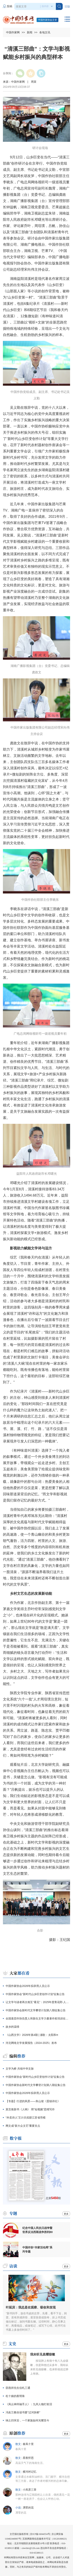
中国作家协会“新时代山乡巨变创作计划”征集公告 (35, 1994)
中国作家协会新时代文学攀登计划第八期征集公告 (36, 2010)
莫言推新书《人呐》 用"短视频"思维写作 (30, 2109)
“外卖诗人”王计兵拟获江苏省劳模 (26, 2117)
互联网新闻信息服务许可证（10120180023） (45, 2538)
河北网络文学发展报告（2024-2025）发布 (31, 2042)
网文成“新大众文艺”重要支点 (23, 2125)
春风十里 (28, 2444)
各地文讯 (44, 32)
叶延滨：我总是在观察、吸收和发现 (31, 2307)
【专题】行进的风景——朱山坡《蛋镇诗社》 (33, 2101)
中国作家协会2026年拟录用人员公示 (28, 1985)
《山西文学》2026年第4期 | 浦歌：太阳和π (32, 2034)
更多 (66, 2214)
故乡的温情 (12, 2026)
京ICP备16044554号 (40, 2534)
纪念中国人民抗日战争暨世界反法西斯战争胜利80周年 (37, 2230)
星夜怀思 (28, 2457)
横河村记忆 (29, 2471)
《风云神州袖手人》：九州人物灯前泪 (29, 2404)
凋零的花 (28, 2507)
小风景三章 (29, 2489)
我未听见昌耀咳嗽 (42, 2354)
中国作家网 (13, 32)
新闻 (29, 32)
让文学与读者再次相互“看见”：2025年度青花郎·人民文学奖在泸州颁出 (38, 2002)
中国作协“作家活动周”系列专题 (37, 2249)
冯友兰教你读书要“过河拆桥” (23, 2412)
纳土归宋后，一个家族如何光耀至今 (27, 2420)
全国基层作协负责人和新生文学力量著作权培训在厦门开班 (38, 2018)
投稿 (9, 6)
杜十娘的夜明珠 (15, 2396)
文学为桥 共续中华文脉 (20, 2068)
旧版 (67, 6)
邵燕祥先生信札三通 (18, 2387)
